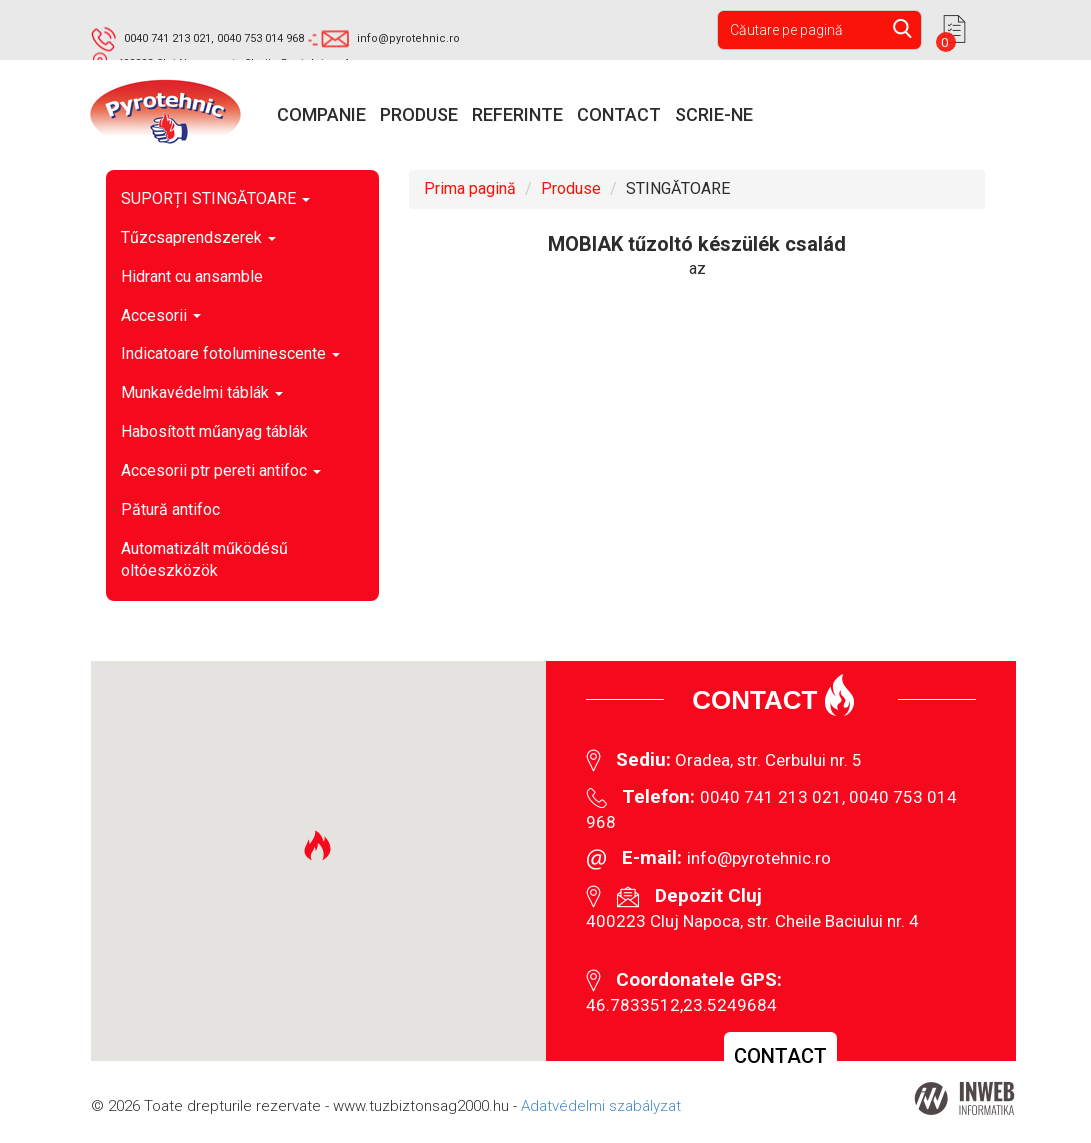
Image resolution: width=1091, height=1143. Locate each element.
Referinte (517, 114)
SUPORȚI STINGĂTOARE (215, 198)
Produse (419, 114)
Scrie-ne (714, 114)
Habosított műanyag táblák (214, 431)
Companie (321, 114)
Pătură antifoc (170, 509)
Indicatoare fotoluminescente (230, 353)
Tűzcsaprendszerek (198, 237)
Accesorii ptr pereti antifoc (221, 470)
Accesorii (161, 315)
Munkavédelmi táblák (202, 392)
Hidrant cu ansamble (192, 276)
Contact (619, 114)
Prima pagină (470, 188)
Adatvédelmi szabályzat (601, 1106)
